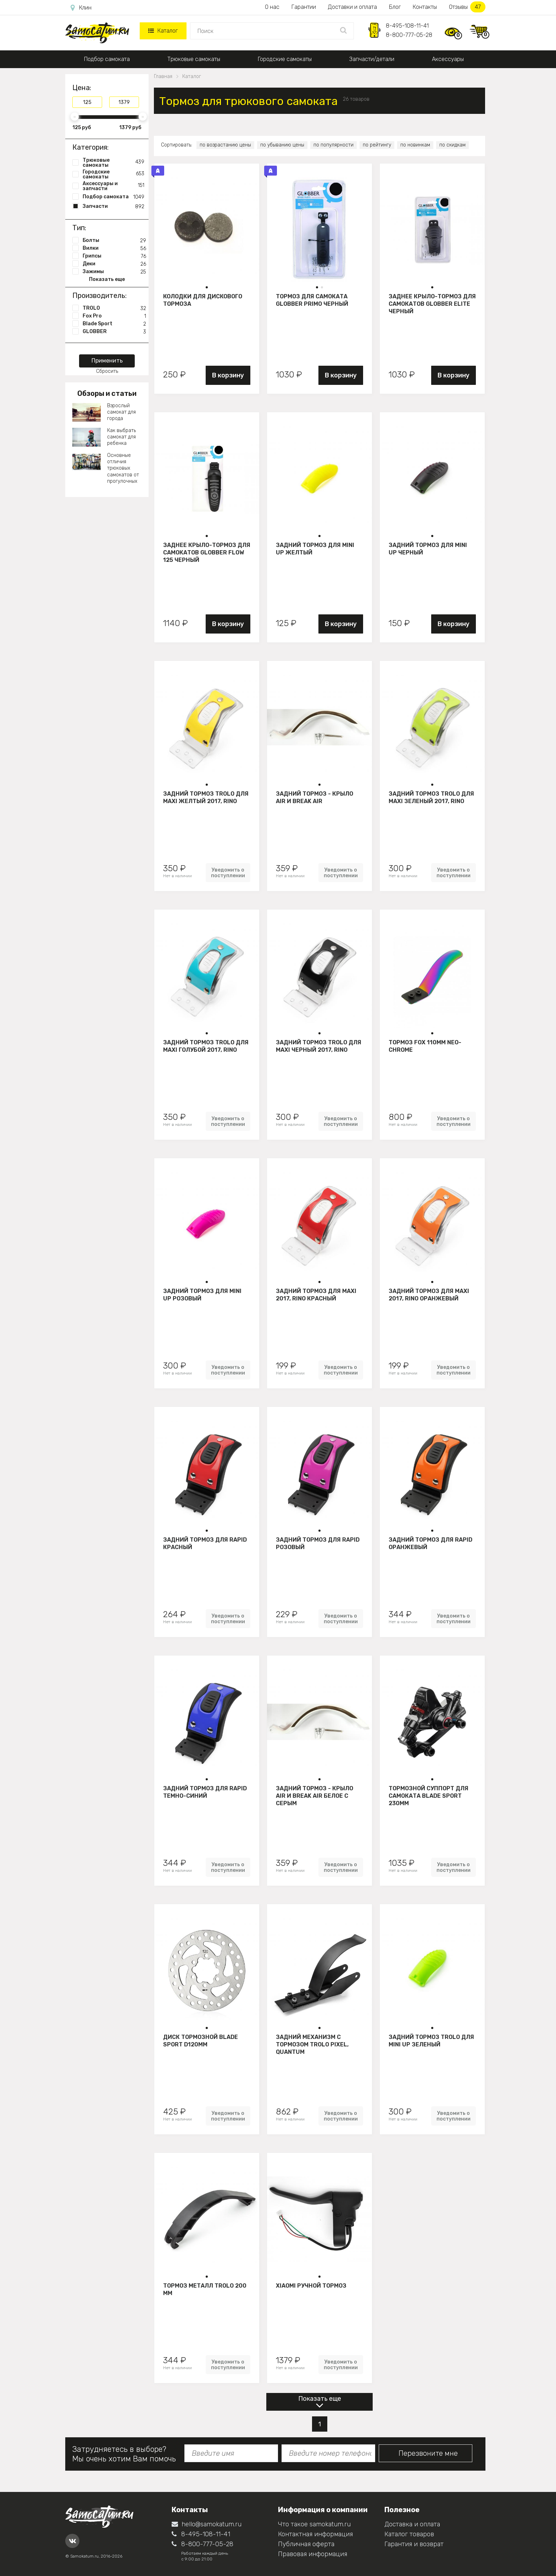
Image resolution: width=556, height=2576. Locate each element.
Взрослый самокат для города (121, 412)
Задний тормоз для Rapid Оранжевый (430, 1543)
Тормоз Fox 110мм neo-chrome (425, 1046)
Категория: (90, 147)
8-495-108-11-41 (407, 25)
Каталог (163, 30)
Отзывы (467, 6)
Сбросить (107, 371)
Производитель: (99, 295)
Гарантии (303, 7)
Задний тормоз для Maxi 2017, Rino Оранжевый (429, 1295)
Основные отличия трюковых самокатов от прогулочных (123, 468)
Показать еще (319, 2399)
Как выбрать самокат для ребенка (121, 436)
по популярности (333, 145)
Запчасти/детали (371, 59)
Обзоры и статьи (107, 393)
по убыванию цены (282, 145)
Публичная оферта (306, 2544)
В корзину (228, 375)
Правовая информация (312, 2554)
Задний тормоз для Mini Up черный (428, 549)
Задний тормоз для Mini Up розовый (202, 1295)
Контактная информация (315, 2534)
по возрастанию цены (225, 145)
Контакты (425, 7)
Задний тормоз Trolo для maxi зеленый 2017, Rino (431, 797)
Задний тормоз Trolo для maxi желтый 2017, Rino (206, 797)
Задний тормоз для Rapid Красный (205, 1543)
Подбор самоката (107, 59)
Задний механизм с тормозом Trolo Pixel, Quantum (312, 2044)
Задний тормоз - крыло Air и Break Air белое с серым (314, 1795)
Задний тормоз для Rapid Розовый (318, 1543)
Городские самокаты (285, 59)
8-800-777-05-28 (409, 35)
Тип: (79, 228)
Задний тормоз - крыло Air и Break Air (314, 797)
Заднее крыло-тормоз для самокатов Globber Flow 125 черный (206, 552)
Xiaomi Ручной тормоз (311, 2285)
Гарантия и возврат (414, 2544)
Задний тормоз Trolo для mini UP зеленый (431, 2041)
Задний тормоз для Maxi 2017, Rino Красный (316, 1295)
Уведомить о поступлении (228, 872)
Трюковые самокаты (193, 59)
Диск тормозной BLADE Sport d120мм (200, 2041)
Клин (81, 7)
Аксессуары (448, 59)
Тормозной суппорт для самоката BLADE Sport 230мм (428, 1795)
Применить (107, 360)
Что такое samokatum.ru (314, 2524)
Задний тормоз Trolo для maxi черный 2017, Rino (318, 1046)
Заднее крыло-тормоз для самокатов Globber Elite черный (432, 303)
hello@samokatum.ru (206, 2524)
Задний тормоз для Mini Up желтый (315, 549)
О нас (272, 7)
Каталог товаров (409, 2534)
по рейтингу (377, 145)
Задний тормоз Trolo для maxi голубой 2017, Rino (206, 1046)
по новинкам (415, 145)
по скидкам (452, 145)
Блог (395, 7)
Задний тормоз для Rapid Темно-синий (205, 1792)
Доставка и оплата (412, 2524)
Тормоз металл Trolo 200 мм (204, 2289)
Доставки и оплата (352, 7)
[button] (207, 287)
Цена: (81, 88)
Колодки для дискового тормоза (202, 300)
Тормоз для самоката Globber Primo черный (312, 300)
